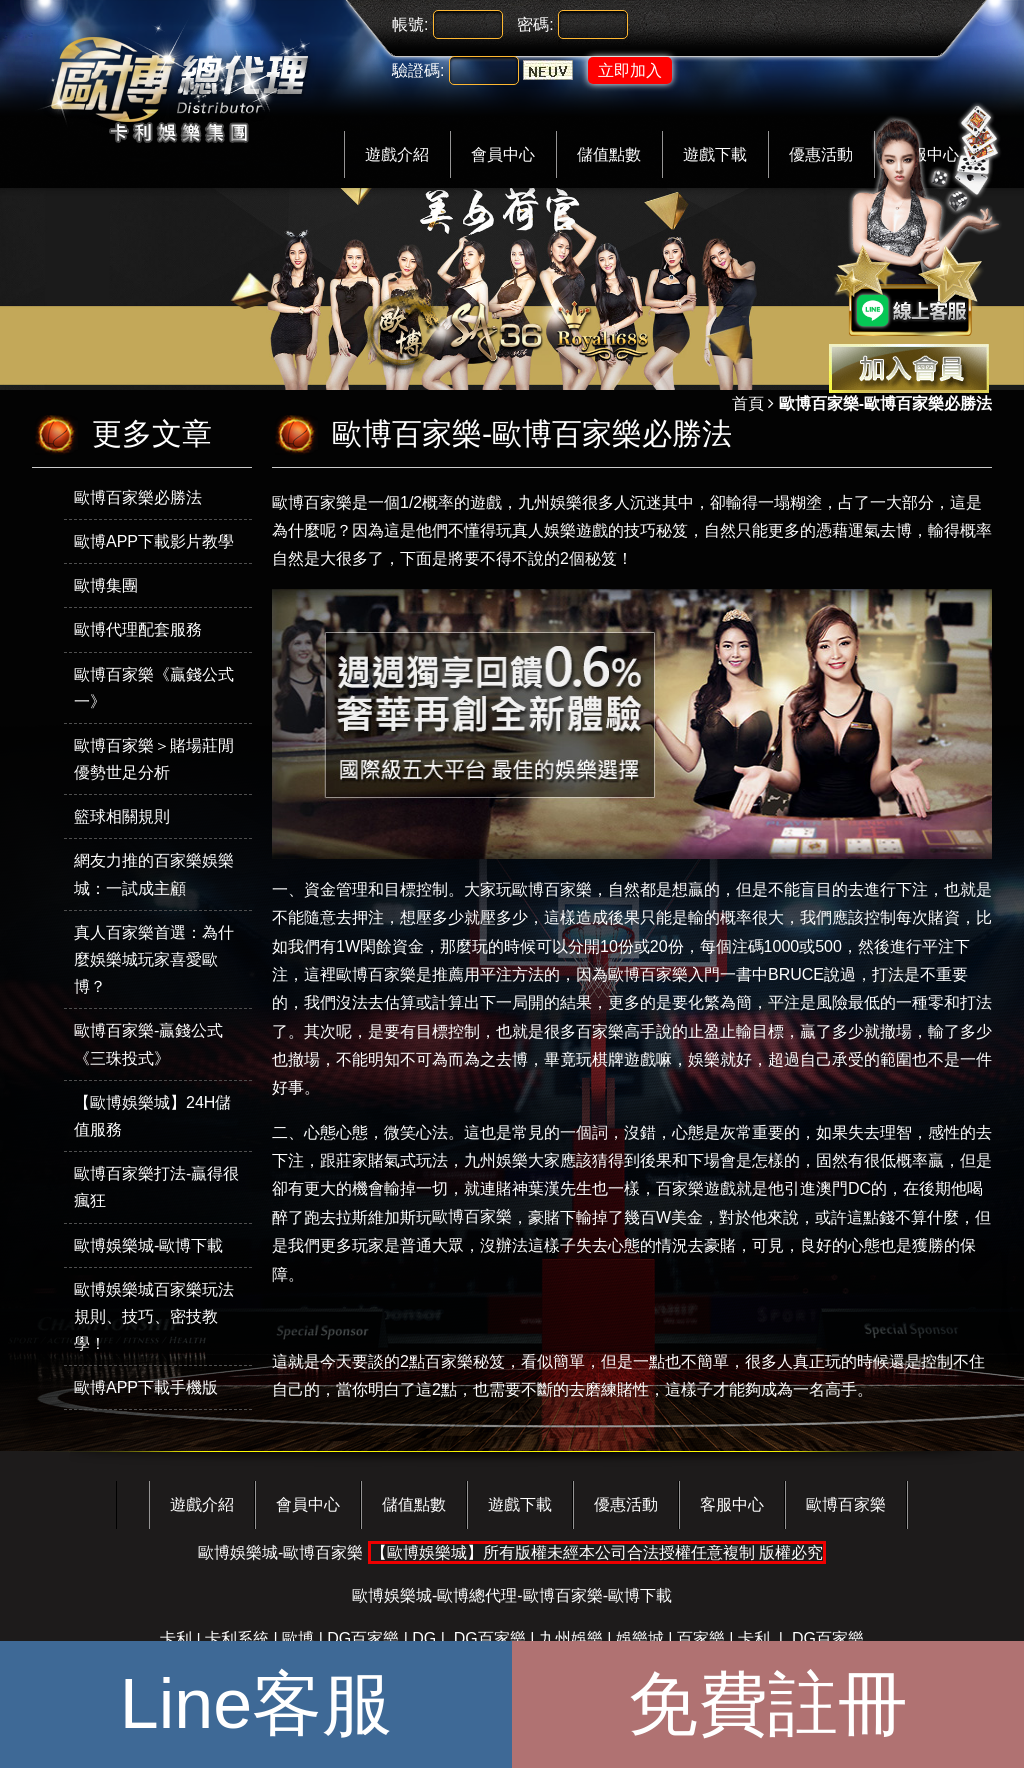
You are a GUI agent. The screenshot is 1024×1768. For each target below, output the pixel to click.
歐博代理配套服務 (138, 629)
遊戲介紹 (397, 154)
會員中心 (503, 154)
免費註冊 (768, 1704)
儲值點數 (609, 154)
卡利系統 (237, 1638)
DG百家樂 (363, 1638)
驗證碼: (418, 70)
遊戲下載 (715, 154)
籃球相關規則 (122, 816)
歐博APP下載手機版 (146, 1387)
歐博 (298, 1638)
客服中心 (732, 1504)
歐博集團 (106, 585)
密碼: (535, 24)
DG (424, 1638)
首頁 (748, 403)
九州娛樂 (550, 502)
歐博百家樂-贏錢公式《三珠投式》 (148, 1044)
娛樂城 (640, 1638)
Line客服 (256, 1704)
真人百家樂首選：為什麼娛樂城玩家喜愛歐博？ (154, 959)
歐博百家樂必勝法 (138, 497)
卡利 (176, 1638)
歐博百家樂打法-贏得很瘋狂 (156, 1187)
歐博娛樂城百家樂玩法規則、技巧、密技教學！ (154, 1316)
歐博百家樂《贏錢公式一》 (154, 688)
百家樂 (701, 1638)
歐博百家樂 (552, 889)
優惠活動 (626, 1504)
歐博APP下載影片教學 (154, 541)
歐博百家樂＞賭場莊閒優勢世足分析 (154, 759)
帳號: (410, 24)
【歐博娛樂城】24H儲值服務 (152, 1116)
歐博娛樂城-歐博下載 (148, 1245)
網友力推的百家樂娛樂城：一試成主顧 (154, 874)
